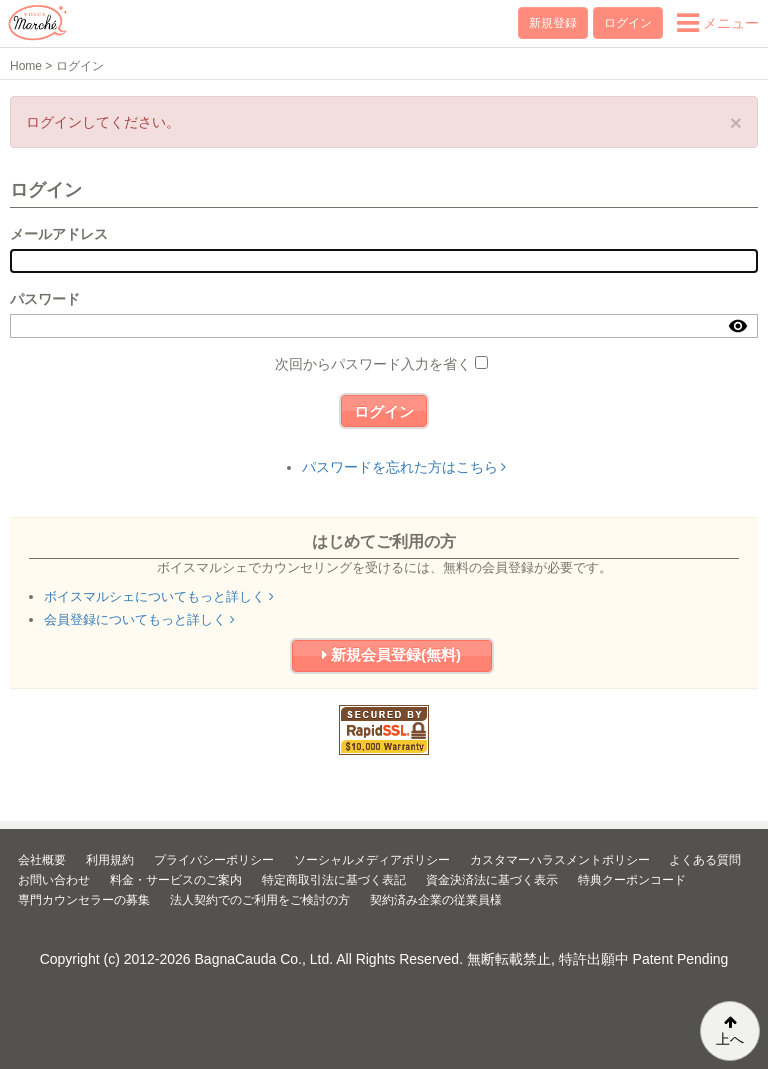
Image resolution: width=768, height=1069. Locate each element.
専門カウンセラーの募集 (84, 900)
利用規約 (110, 860)
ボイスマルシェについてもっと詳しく (159, 596)
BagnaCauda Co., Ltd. (264, 959)
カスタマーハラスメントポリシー (560, 860)
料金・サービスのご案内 (176, 880)
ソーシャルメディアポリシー (372, 860)
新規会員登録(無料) (391, 654)
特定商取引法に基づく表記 (334, 880)
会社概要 (42, 860)
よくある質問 (705, 860)
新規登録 (553, 23)
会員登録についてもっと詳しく (139, 619)
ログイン (628, 23)
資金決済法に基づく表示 (492, 880)
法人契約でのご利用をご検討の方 (260, 900)
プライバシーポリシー (214, 860)
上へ (730, 1031)
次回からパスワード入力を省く (373, 364)
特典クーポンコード (632, 880)
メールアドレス (59, 234)
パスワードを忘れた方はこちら (404, 467)
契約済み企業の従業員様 (436, 900)
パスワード (45, 299)
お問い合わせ (54, 880)
